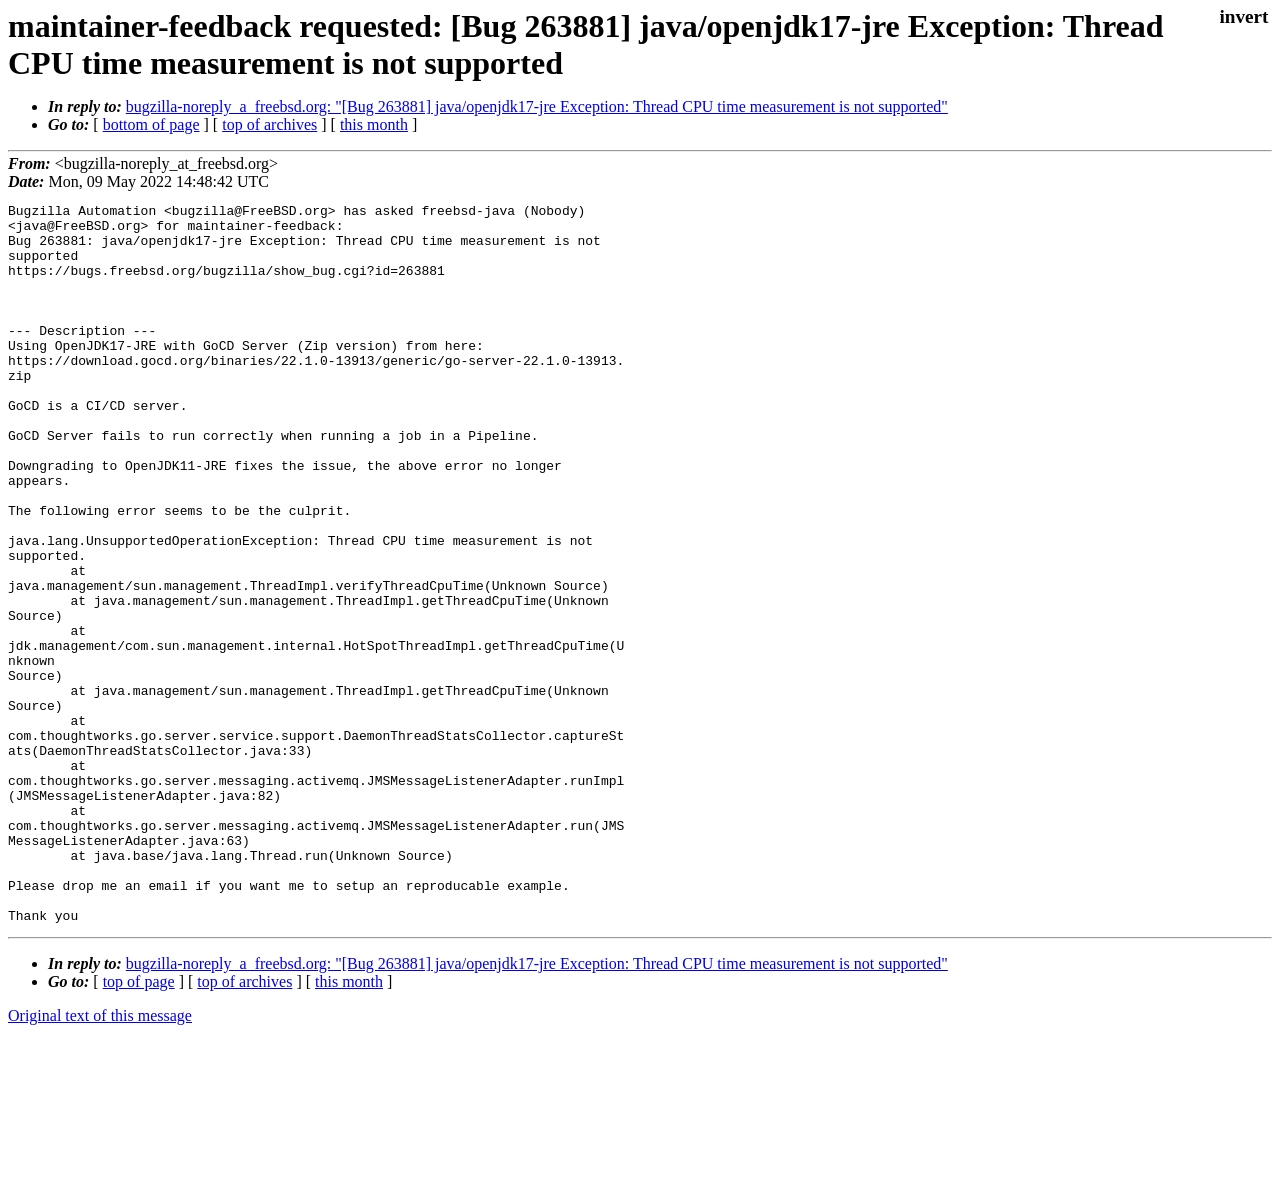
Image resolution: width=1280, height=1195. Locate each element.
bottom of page (151, 124)
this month (374, 124)
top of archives (269, 124)
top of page (139, 1125)
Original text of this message (100, 1159)
